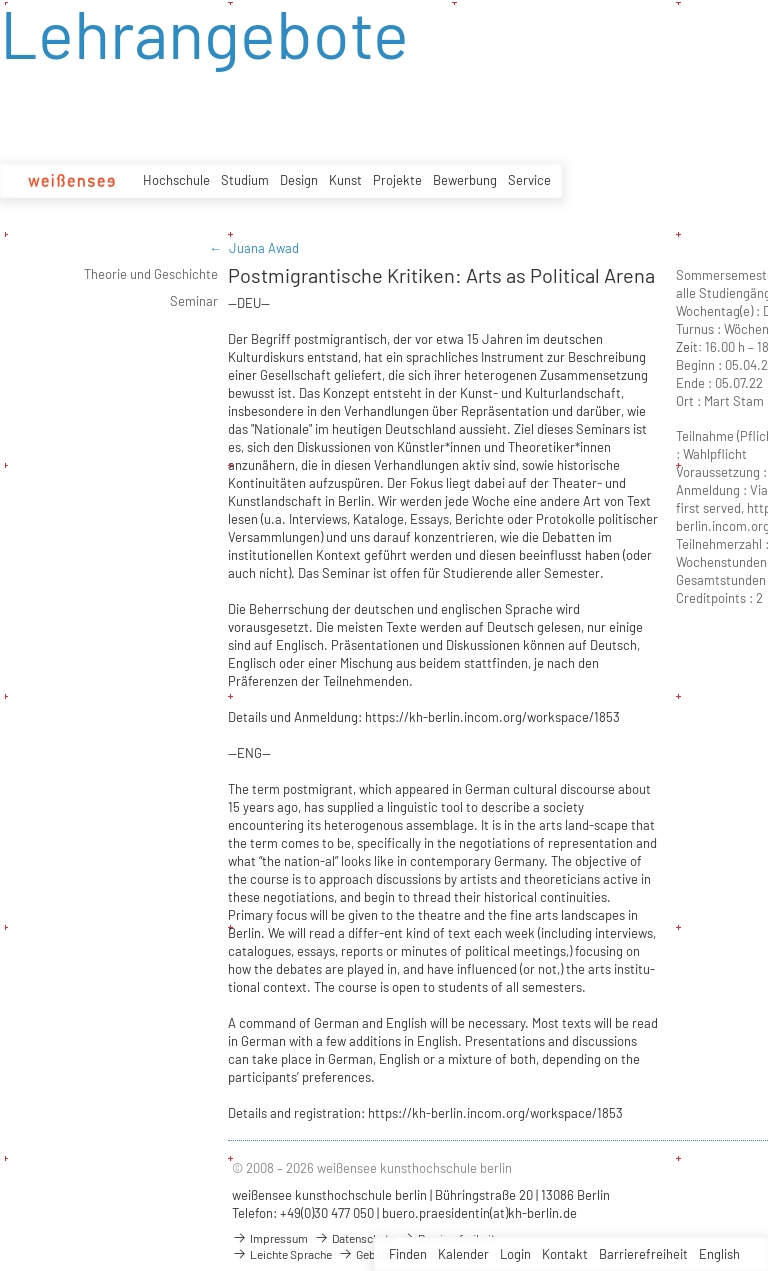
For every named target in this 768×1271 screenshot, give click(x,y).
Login (515, 1254)
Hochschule (176, 180)
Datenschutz (354, 1238)
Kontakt (565, 1254)
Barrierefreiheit (643, 1254)
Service (529, 180)
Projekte (397, 180)
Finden (408, 1254)
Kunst (345, 180)
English (719, 1254)
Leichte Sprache (282, 1254)
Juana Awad (264, 248)
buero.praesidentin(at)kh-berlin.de (479, 1213)
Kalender (463, 1254)
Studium (245, 180)
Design (299, 180)
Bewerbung (465, 180)
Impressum (270, 1238)
